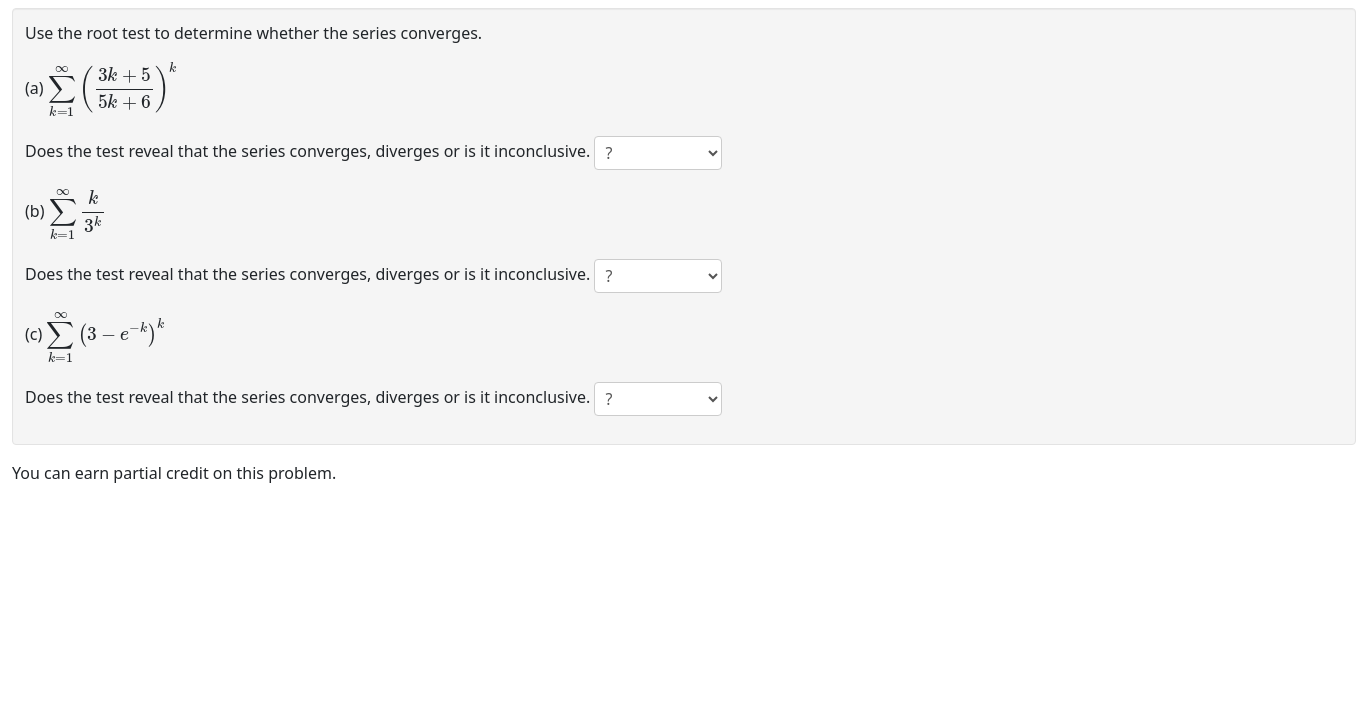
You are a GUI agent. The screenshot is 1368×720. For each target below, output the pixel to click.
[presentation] (113, 86)
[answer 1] (658, 153)
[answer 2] (658, 276)
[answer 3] (658, 399)
